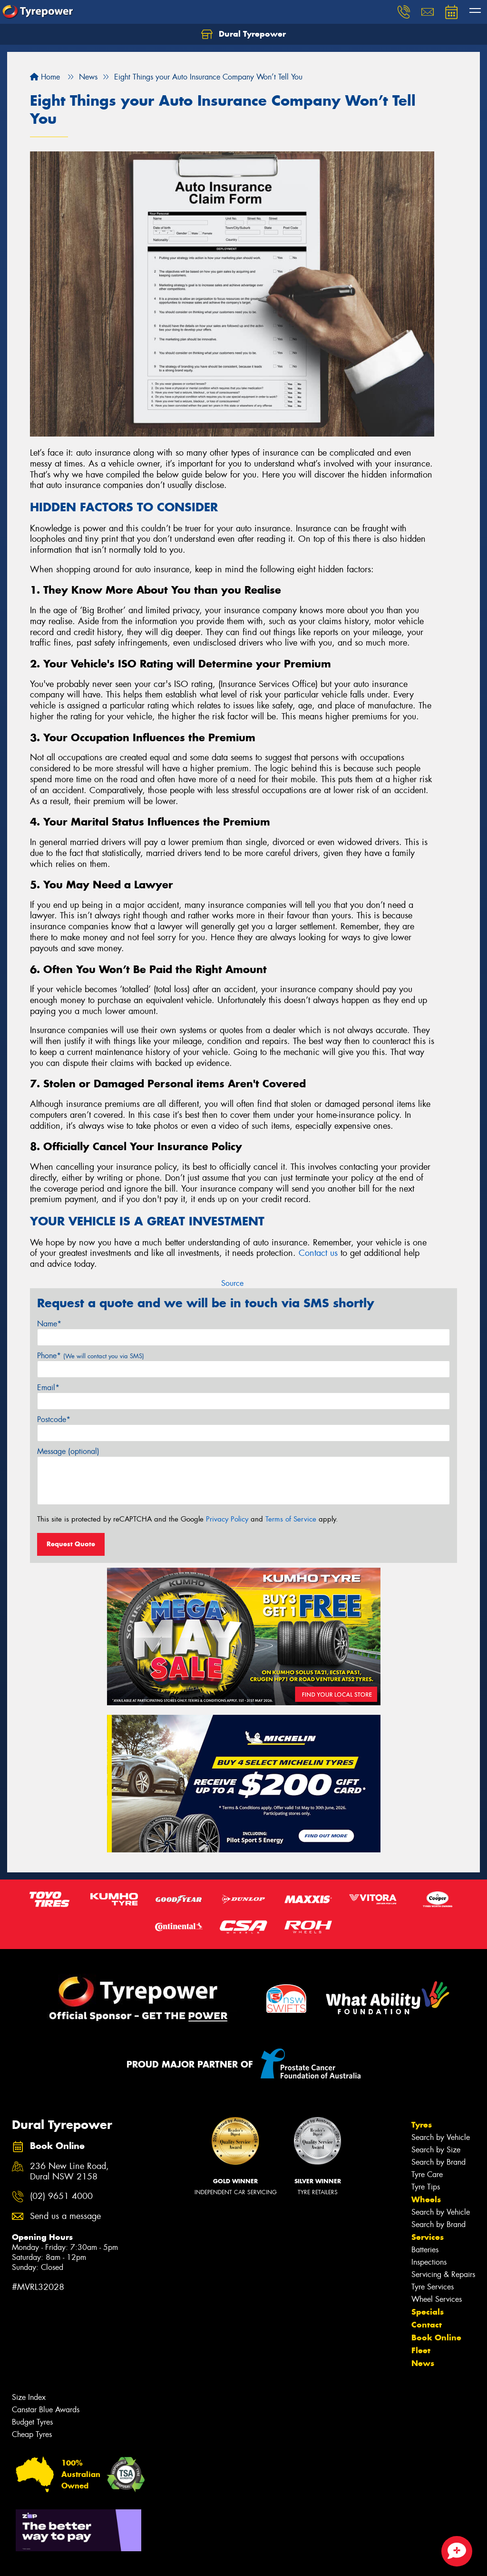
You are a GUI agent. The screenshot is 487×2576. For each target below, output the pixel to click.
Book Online (436, 2337)
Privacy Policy (227, 1519)
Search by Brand (438, 2162)
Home (45, 77)
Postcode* (53, 1419)
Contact (426, 2324)
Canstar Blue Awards (45, 2410)
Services (427, 2237)
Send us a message (65, 2216)
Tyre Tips (425, 2187)
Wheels (426, 2199)
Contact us (318, 1253)
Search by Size (435, 2150)
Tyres (421, 2124)
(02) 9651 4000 (61, 2196)
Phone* (90, 1356)
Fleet (420, 2350)
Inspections (429, 2262)
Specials (427, 2312)
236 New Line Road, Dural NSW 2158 (69, 2172)
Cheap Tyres (32, 2434)
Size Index (29, 2397)
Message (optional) (68, 1451)
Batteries (424, 2250)
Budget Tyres (32, 2422)
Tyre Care (427, 2174)
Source (232, 1283)
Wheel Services (436, 2299)
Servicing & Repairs (443, 2274)
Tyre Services (432, 2287)
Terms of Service (290, 1519)
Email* (48, 1387)
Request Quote (71, 1544)
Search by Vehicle (440, 2137)
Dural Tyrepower (243, 34)
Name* (49, 1324)
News (422, 2363)
